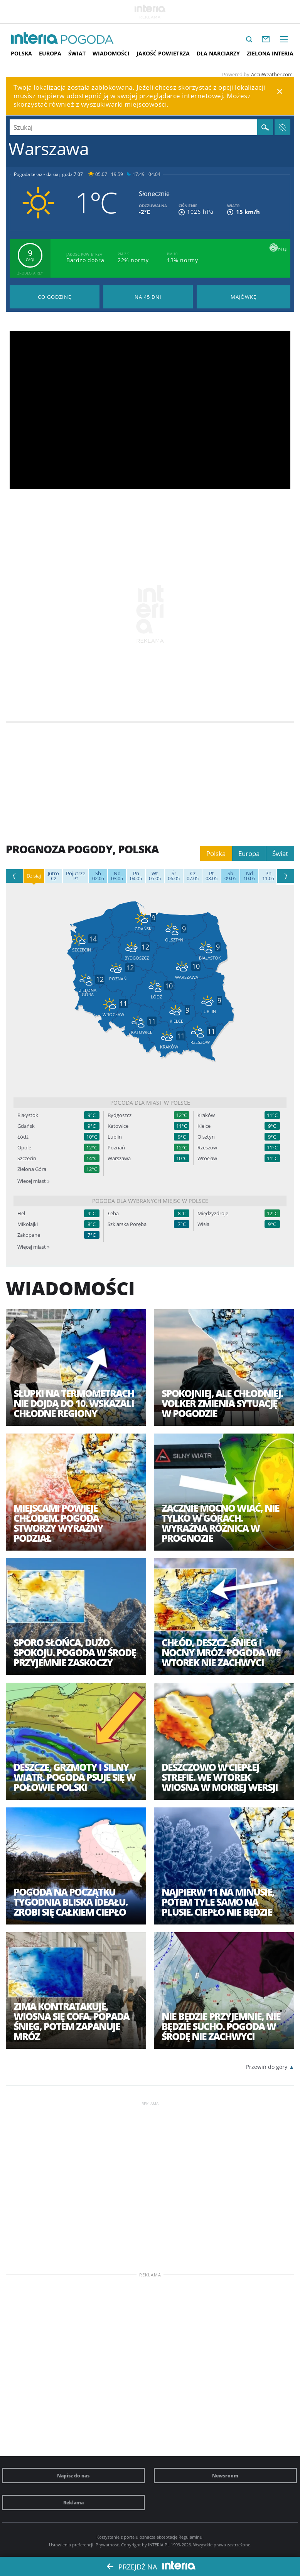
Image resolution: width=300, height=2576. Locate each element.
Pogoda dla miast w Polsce (150, 1102)
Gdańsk (26, 1126)
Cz (53, 876)
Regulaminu (190, 2537)
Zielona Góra (31, 1169)
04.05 (136, 876)
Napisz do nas (73, 2475)
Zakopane (28, 1235)
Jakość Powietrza (163, 53)
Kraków (206, 1115)
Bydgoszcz (119, 1115)
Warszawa (119, 1158)
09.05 (230, 876)
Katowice (118, 1126)
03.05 (117, 876)
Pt (75, 876)
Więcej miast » (33, 1180)
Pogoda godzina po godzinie (54, 296)
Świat (77, 53)
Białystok (27, 1115)
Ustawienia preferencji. (71, 2545)
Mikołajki (27, 1224)
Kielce (204, 1126)
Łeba (113, 1213)
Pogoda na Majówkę (243, 296)
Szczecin (26, 1158)
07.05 (193, 876)
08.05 (211, 876)
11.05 (268, 876)
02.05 (98, 876)
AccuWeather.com (272, 74)
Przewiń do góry (266, 2066)
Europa (50, 53)
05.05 (155, 876)
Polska (21, 53)
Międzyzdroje (212, 1213)
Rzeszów (207, 1148)
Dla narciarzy (218, 53)
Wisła (203, 1224)
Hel (21, 1213)
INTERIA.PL (159, 2545)
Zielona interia (270, 53)
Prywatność (107, 2545)
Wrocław (207, 1158)
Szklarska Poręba (127, 1224)
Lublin (115, 1137)
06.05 (174, 876)
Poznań (116, 1148)
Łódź (23, 1137)
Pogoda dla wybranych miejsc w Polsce (150, 1200)
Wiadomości (111, 53)
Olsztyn (206, 1137)
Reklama (73, 2502)
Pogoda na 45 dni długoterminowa (148, 296)
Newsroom (225, 2475)
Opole (24, 1148)
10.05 (249, 876)
